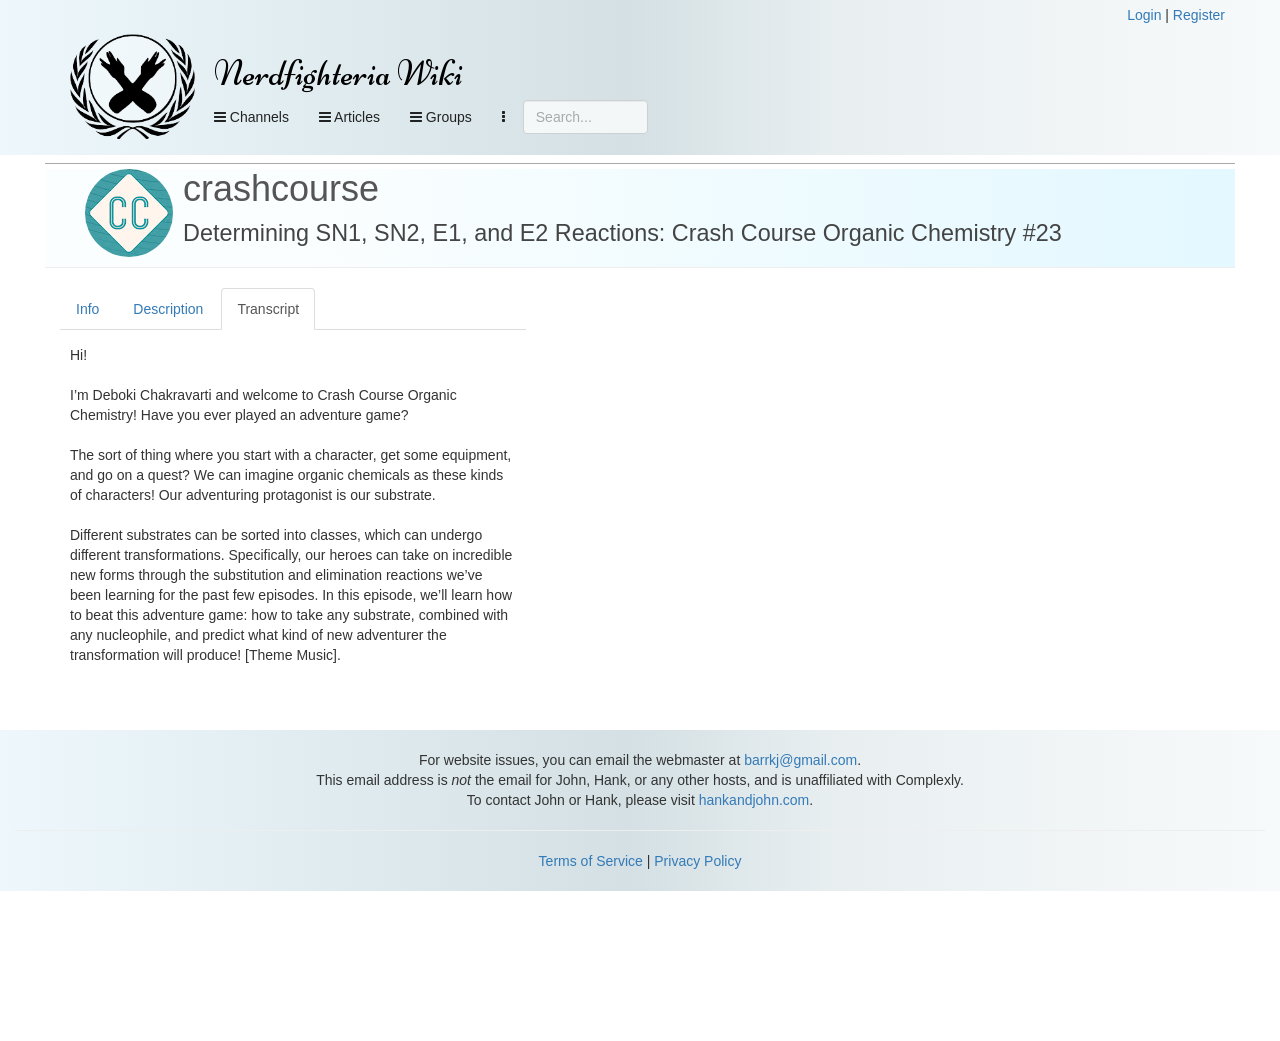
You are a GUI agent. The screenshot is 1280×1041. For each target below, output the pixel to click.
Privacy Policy (697, 861)
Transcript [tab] (268, 309)
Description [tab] (168, 309)
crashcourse (281, 188)
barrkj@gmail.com (800, 760)
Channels (251, 117)
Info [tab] (87, 309)
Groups (441, 117)
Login (1144, 15)
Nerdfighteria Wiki (338, 73)
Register (1199, 15)
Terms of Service (591, 861)
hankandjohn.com (754, 800)
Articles (349, 117)
